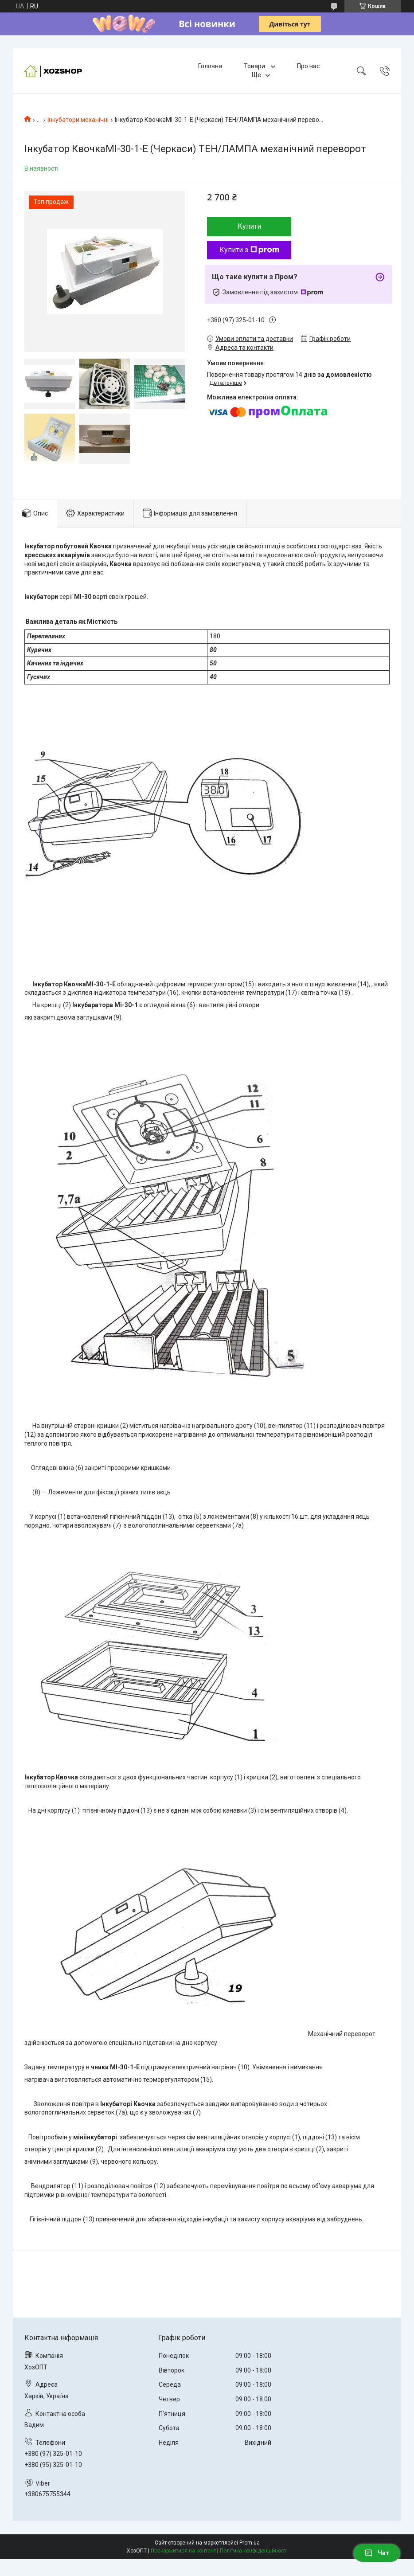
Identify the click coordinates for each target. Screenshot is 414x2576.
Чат (376, 2553)
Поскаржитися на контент (183, 2551)
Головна (210, 66)
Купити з (249, 250)
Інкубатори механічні (78, 119)
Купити (249, 226)
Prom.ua (249, 2543)
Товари (255, 66)
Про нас (308, 66)
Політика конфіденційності (254, 2551)
